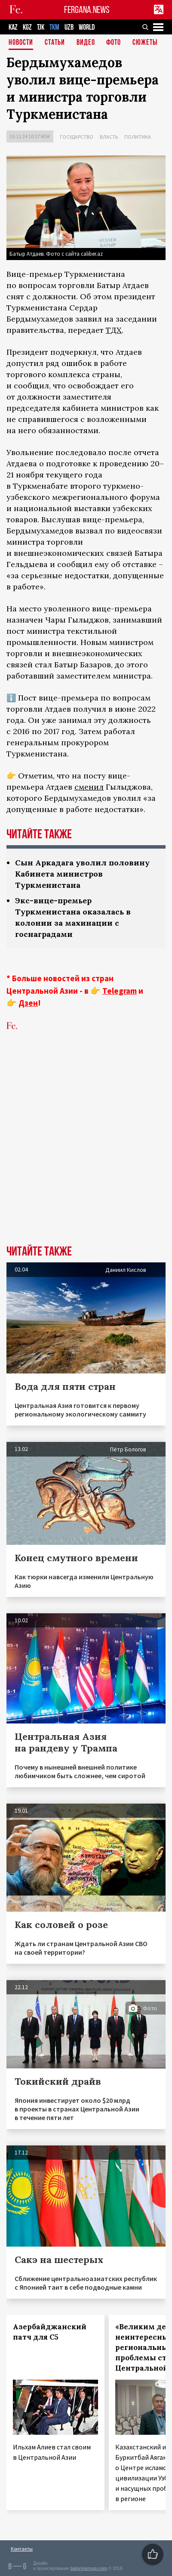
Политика (137, 136)
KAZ (13, 27)
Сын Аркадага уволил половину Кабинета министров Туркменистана (82, 874)
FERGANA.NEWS (87, 10)
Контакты (22, 2548)
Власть (109, 136)
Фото (113, 43)
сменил (89, 787)
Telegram (119, 991)
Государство (76, 136)
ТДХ (114, 330)
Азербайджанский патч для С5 (49, 2332)
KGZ (27, 27)
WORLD (87, 27)
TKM (54, 27)
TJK (40, 27)
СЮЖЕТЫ (144, 43)
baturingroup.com (88, 2568)
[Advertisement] (86, 1151)
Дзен (28, 1003)
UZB (69, 27)
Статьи (55, 43)
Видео (86, 43)
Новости (21, 43)
